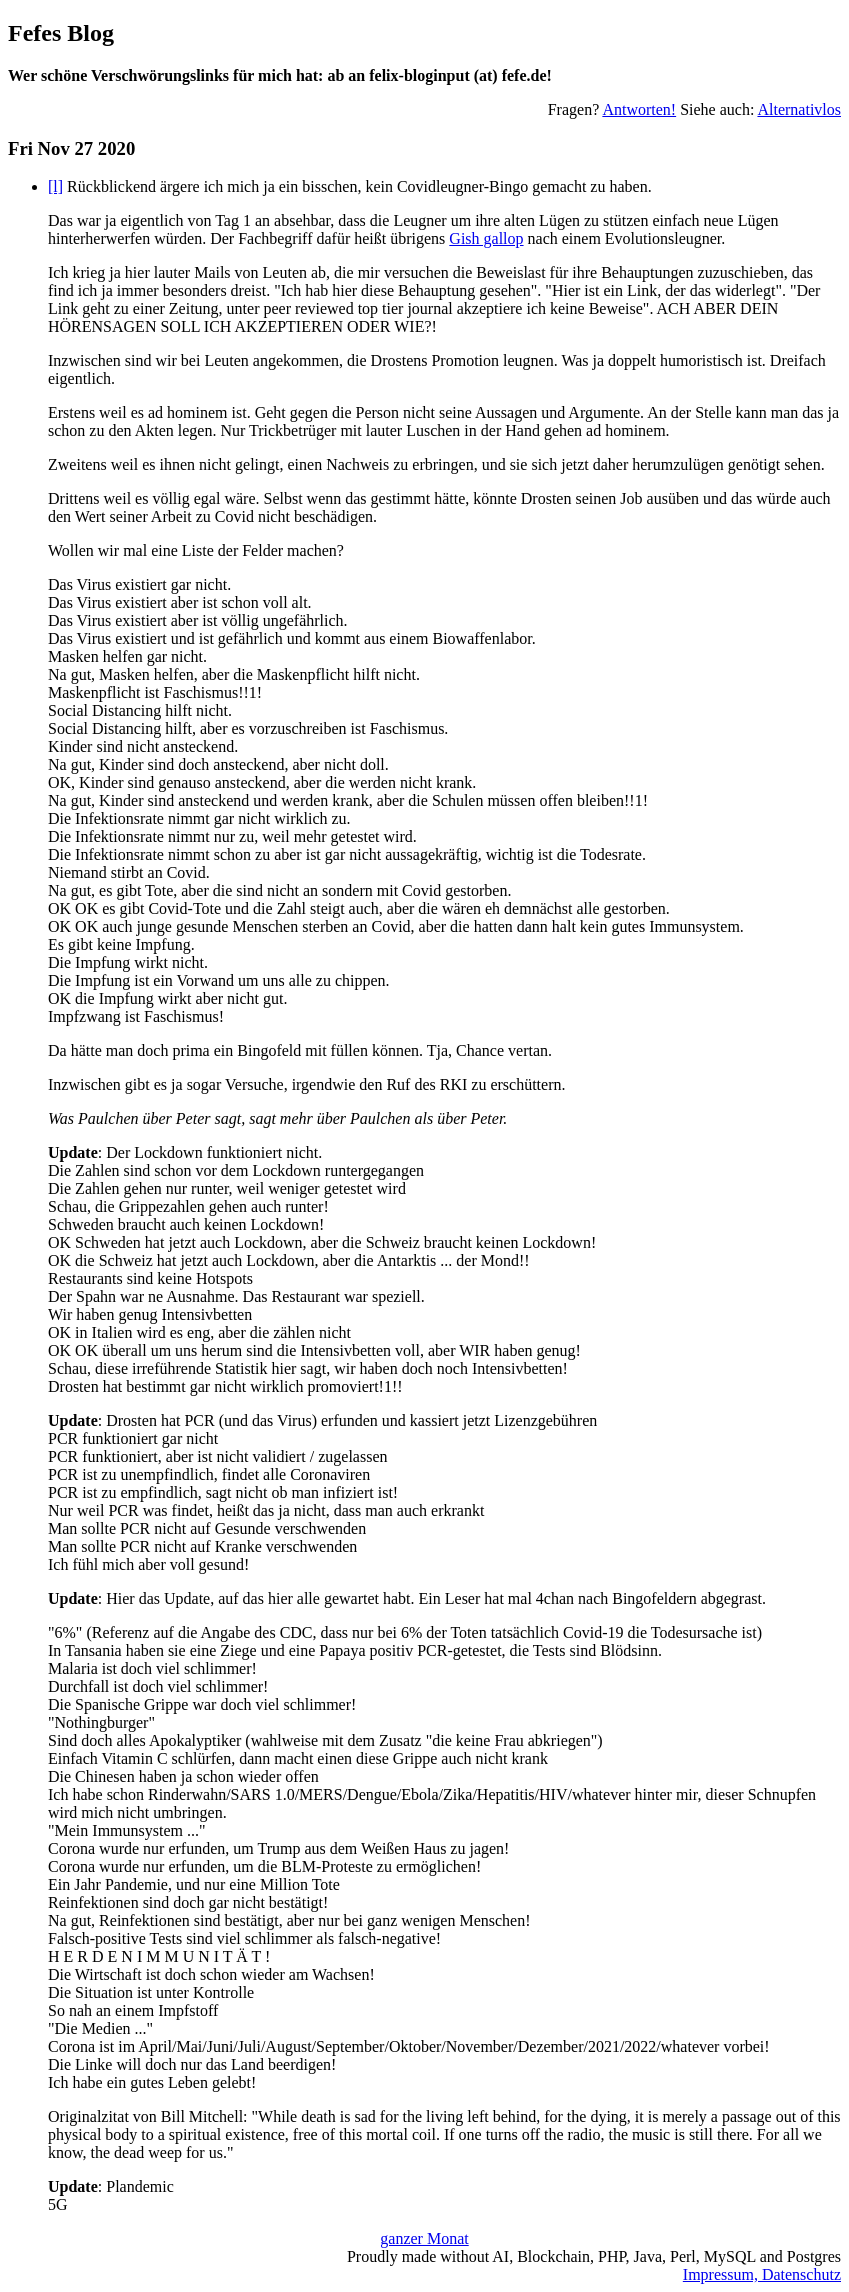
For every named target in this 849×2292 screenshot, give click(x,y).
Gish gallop (486, 238)
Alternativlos (799, 109)
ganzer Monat (424, 2238)
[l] (55, 186)
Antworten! (639, 109)
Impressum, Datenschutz (762, 2274)
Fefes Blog (61, 33)
